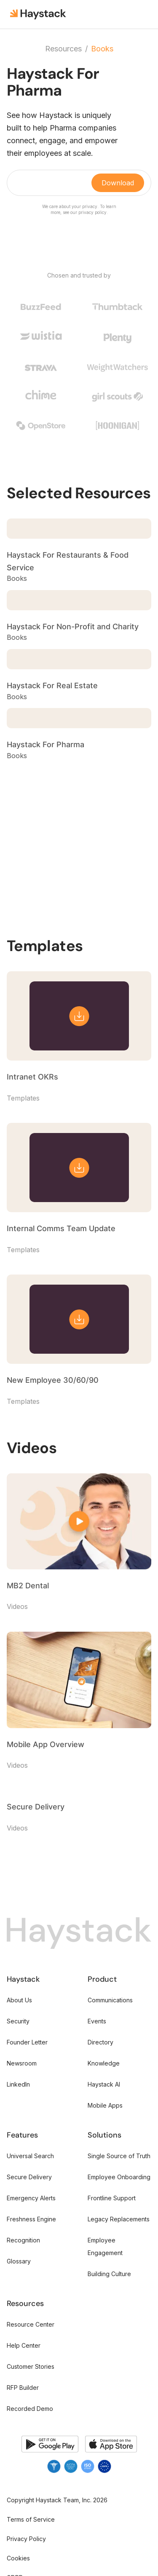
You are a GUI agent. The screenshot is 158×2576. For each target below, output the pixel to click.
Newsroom (22, 2063)
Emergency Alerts (31, 2198)
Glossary (19, 2261)
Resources (63, 49)
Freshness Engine (31, 2219)
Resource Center (30, 2324)
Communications (110, 2000)
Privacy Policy (26, 2538)
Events (97, 2021)
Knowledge (104, 2063)
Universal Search (30, 2155)
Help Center (23, 2345)
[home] (38, 14)
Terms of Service (31, 2519)
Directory (100, 2042)
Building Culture (109, 2273)
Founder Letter (27, 2042)
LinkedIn (18, 2084)
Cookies (18, 2558)
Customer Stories (30, 2366)
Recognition (23, 2240)
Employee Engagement (105, 2246)
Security (18, 2021)
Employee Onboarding (119, 2177)
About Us (19, 2000)
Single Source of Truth (119, 2155)
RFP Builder (23, 2387)
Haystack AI (104, 2084)
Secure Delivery (29, 2177)
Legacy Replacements (119, 2219)
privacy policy (92, 212)
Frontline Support (112, 2198)
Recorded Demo (30, 2408)
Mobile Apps (105, 2105)
